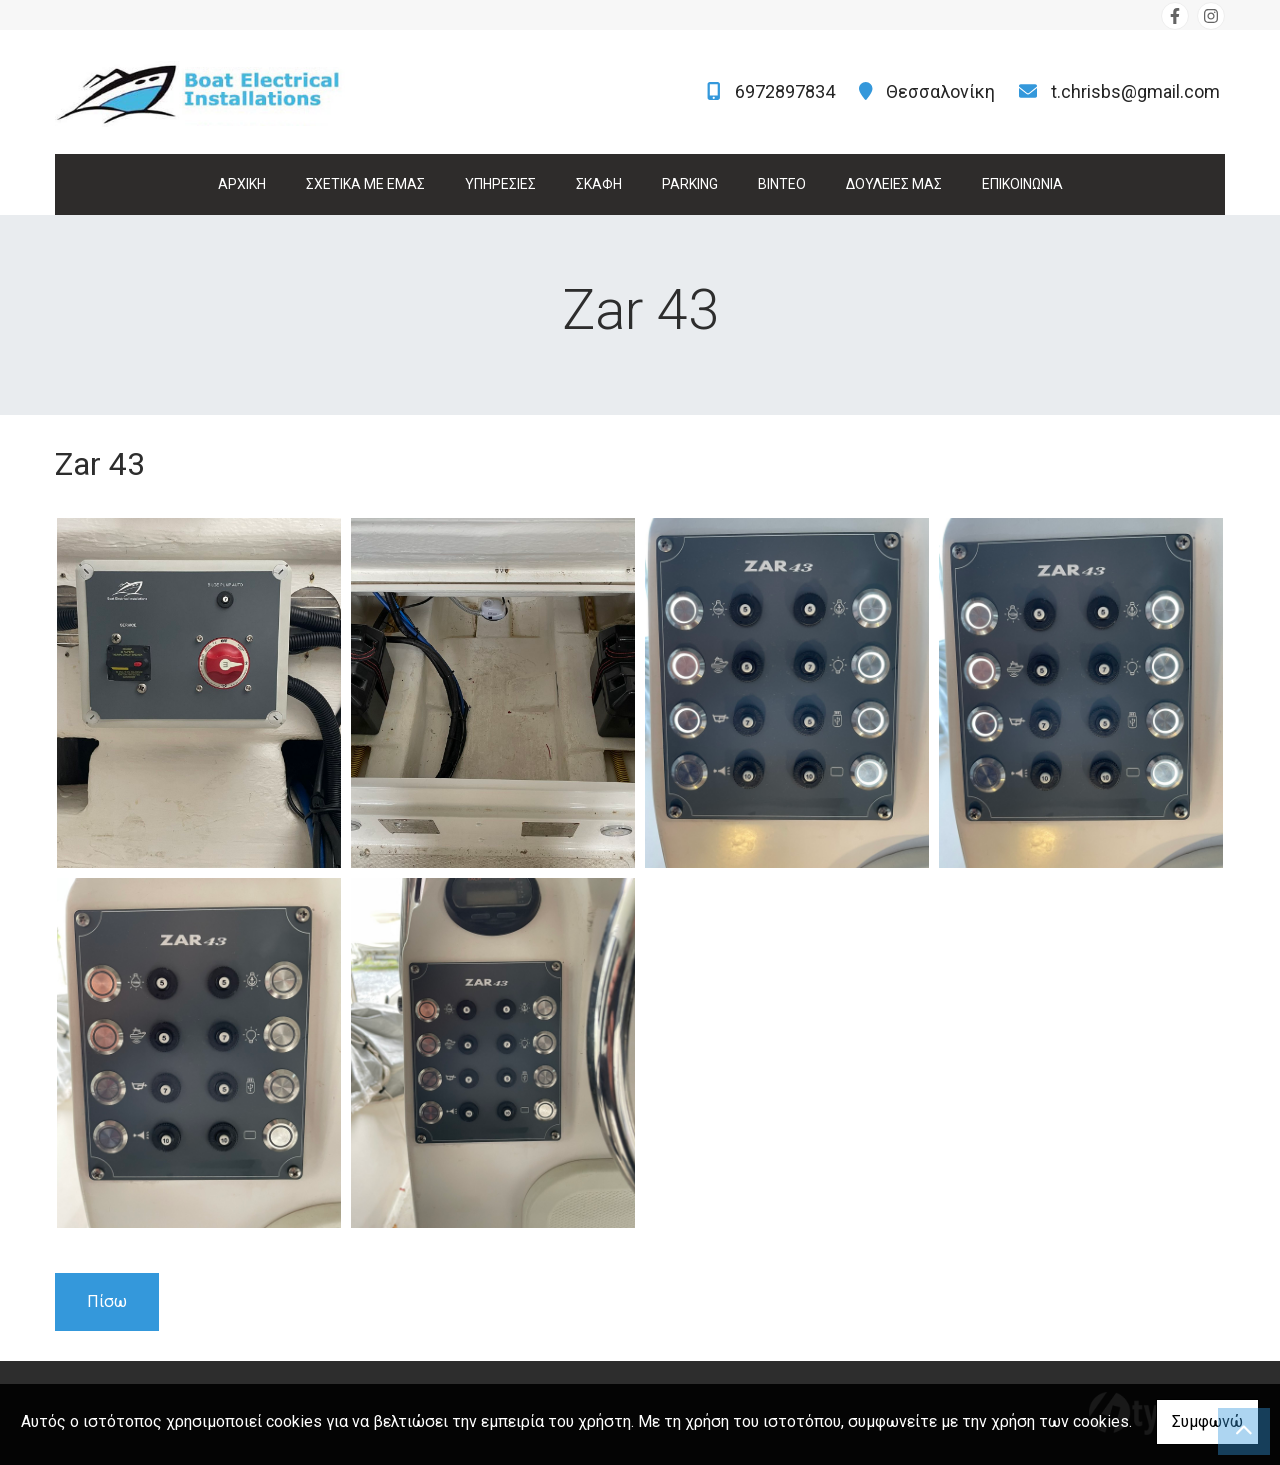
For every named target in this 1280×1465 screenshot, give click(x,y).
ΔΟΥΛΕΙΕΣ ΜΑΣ (894, 184)
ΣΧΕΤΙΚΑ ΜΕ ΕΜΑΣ (365, 184)
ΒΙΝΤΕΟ (782, 184)
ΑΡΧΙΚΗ (242, 184)
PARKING (690, 184)
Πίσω (107, 1301)
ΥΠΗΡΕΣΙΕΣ (500, 184)
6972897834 (785, 91)
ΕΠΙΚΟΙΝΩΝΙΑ (1022, 184)
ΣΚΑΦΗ (599, 184)
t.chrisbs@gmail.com (1135, 91)
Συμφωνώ (1207, 1421)
